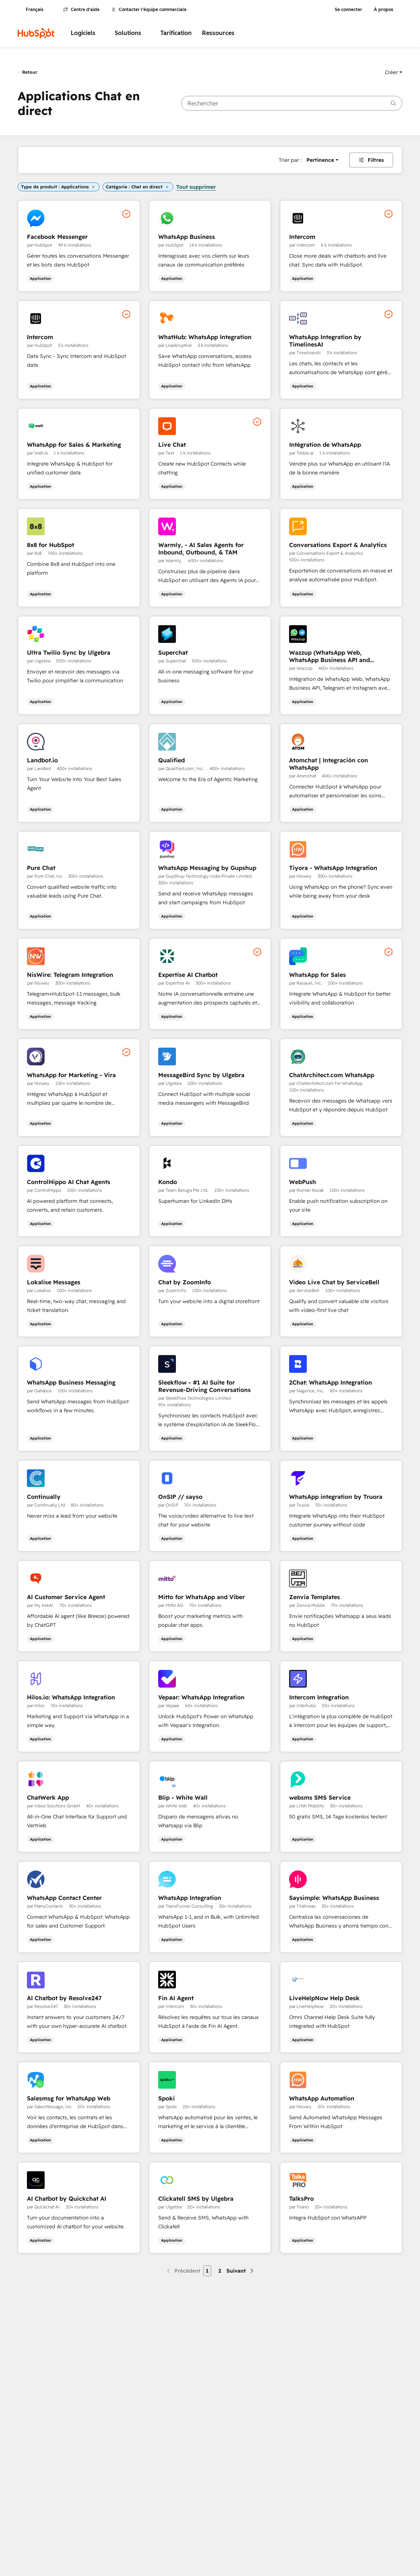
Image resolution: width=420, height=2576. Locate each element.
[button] (393, 72)
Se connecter (348, 9)
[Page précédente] (183, 2270)
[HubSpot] (36, 33)
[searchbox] (291, 103)
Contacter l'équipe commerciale (149, 9)
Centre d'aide (81, 9)
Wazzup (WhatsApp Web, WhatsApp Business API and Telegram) (329, 656)
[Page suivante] (240, 2270)
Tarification (176, 32)
